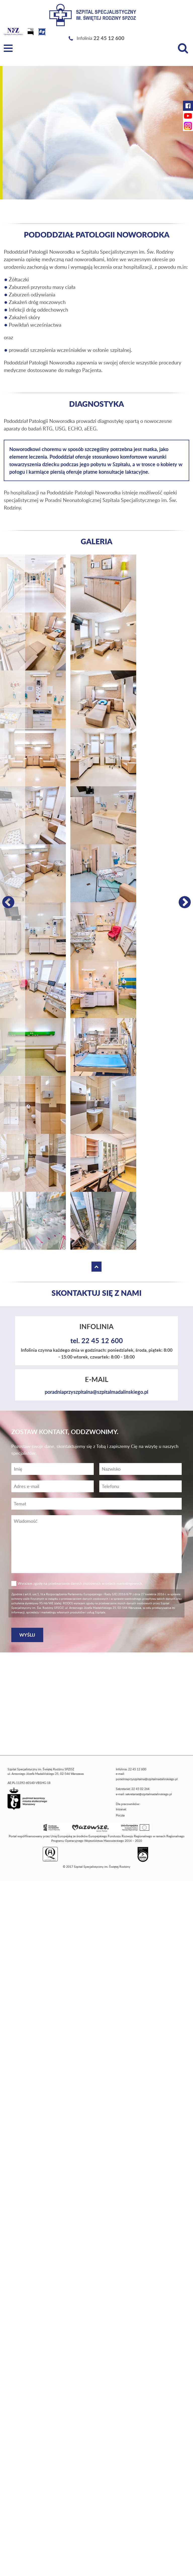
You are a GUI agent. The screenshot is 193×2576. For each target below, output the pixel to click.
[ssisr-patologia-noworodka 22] (103, 873)
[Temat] (96, 1504)
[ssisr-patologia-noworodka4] (103, 584)
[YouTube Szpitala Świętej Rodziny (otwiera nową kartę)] (188, 116)
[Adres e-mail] (52, 1486)
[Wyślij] (27, 1635)
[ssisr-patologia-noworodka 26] (103, 1047)
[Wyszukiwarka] (183, 48)
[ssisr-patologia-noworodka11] (33, 815)
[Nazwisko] (140, 1469)
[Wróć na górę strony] (96, 1267)
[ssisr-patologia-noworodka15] (33, 931)
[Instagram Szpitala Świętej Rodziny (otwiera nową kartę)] (188, 126)
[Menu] (8, 48)
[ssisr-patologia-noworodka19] (103, 1221)
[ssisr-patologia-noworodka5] (33, 641)
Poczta (120, 1815)
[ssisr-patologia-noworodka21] (103, 1105)
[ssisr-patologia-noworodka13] (33, 873)
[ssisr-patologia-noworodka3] (33, 584)
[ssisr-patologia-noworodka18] (33, 1221)
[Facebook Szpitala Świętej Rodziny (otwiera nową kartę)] (188, 106)
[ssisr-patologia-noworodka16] (33, 1105)
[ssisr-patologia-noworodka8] (103, 699)
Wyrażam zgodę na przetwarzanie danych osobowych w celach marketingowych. (80, 1583)
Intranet (121, 1809)
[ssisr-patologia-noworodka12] (103, 815)
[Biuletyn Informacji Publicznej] (31, 33)
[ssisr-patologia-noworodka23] (103, 1163)
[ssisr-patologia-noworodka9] (33, 757)
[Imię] (52, 1469)
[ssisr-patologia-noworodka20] (33, 989)
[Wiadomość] (140, 1486)
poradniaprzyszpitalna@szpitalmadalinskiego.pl (96, 1391)
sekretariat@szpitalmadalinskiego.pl (148, 1794)
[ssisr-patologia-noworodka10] (103, 757)
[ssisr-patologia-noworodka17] (33, 1163)
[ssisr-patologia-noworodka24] (33, 1047)
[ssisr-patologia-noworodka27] (103, 931)
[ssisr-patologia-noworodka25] (103, 989)
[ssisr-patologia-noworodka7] (33, 699)
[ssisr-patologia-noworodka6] (103, 641)
